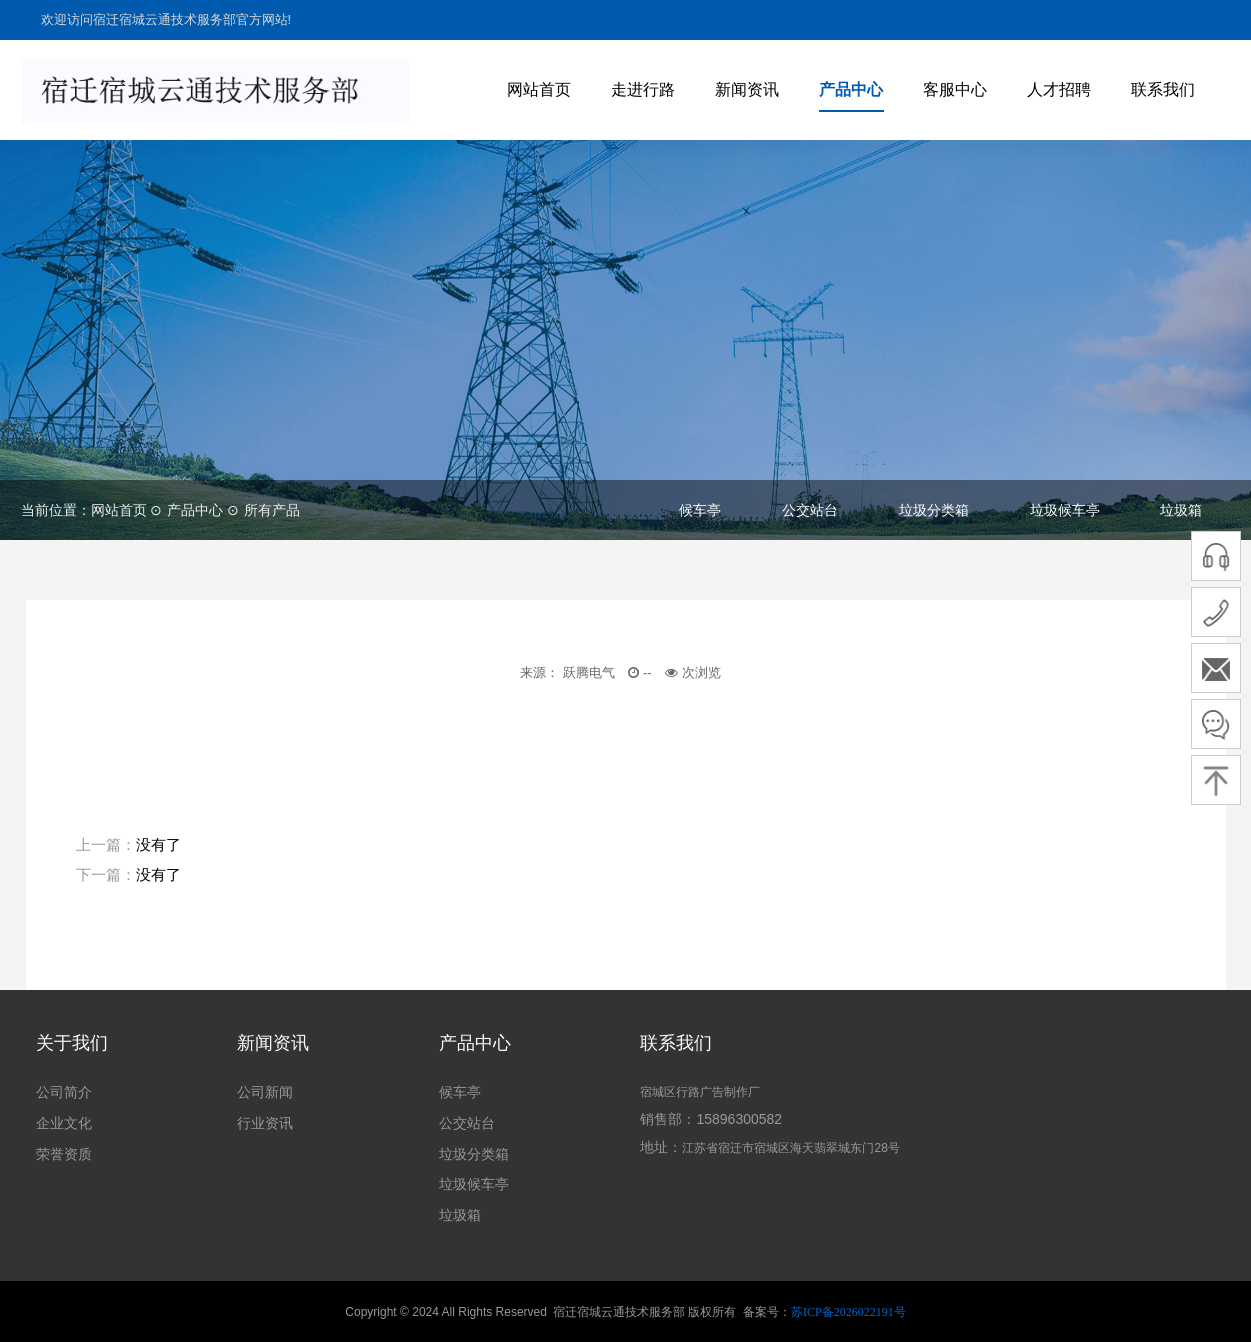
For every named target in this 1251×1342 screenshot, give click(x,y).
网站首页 (539, 89)
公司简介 (64, 1092)
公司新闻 (265, 1092)
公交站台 (810, 510)
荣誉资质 (64, 1154)
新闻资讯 (747, 89)
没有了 (158, 844)
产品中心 (851, 89)
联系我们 (1163, 89)
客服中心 (955, 89)
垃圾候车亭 (1065, 510)
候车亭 (700, 510)
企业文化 (64, 1123)
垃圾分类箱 (934, 510)
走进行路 (643, 89)
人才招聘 (1059, 89)
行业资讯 (265, 1123)
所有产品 (272, 510)
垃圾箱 (1181, 510)
